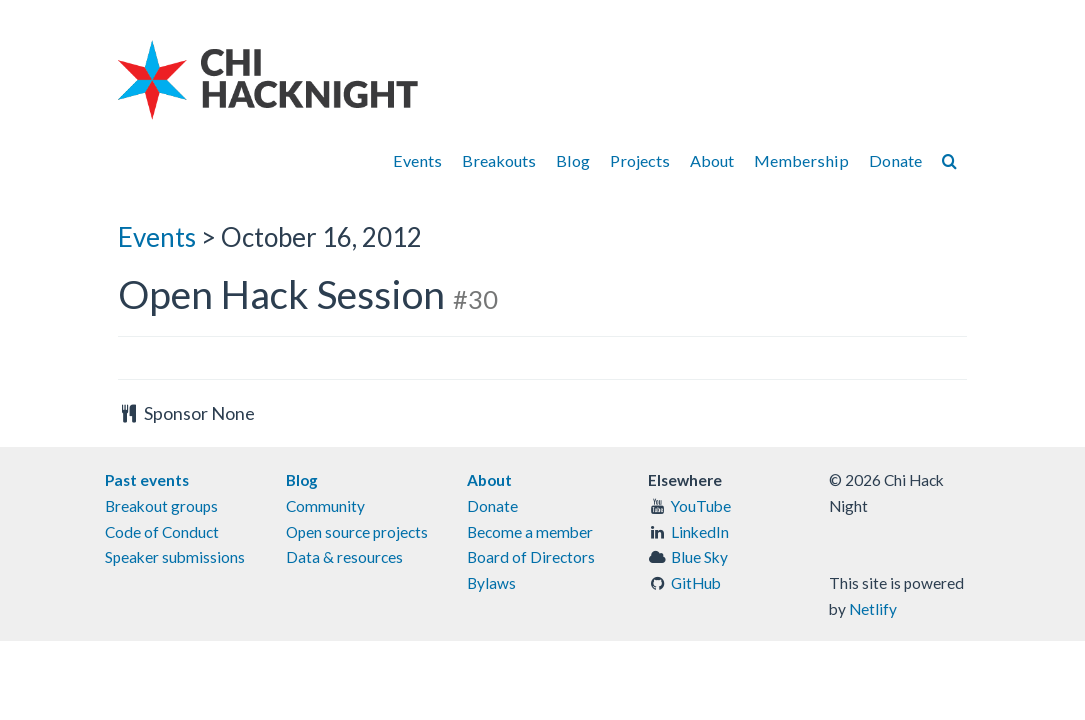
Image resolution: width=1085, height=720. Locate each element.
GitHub (696, 583)
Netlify (873, 609)
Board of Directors (531, 557)
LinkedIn (700, 532)
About (712, 160)
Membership (801, 160)
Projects (640, 160)
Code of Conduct (162, 532)
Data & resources (344, 557)
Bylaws (491, 583)
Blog (573, 160)
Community (325, 506)
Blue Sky (699, 557)
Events (417, 160)
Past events (147, 480)
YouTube (701, 506)
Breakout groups (161, 506)
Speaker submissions (175, 557)
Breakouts (499, 160)
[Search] (949, 160)
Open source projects (357, 532)
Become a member (530, 532)
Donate (895, 160)
